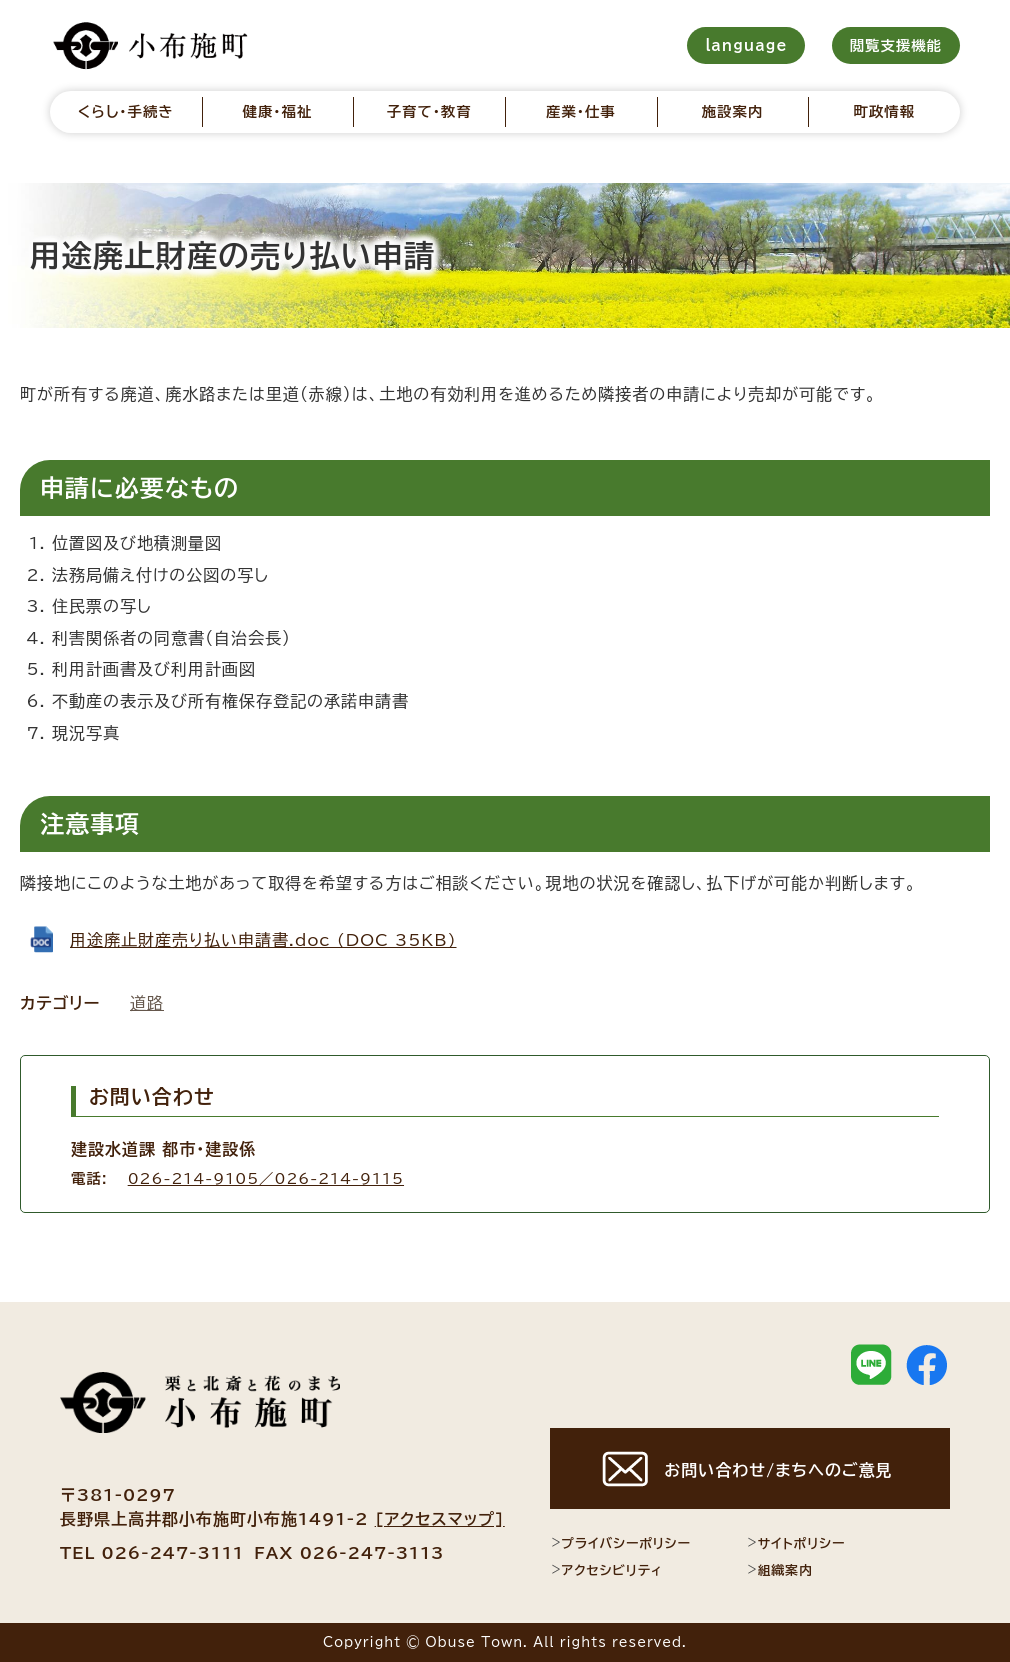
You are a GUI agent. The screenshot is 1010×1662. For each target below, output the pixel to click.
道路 (147, 1003)
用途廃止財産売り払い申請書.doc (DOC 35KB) (263, 940)
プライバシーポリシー (620, 1543)
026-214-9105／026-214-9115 (266, 1178)
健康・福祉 (278, 111)
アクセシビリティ (606, 1570)
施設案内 (733, 111)
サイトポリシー (796, 1543)
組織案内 (779, 1570)
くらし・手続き (126, 111)
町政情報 (885, 111)
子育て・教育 (429, 111)
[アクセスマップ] (440, 1519)
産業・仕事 (581, 111)
